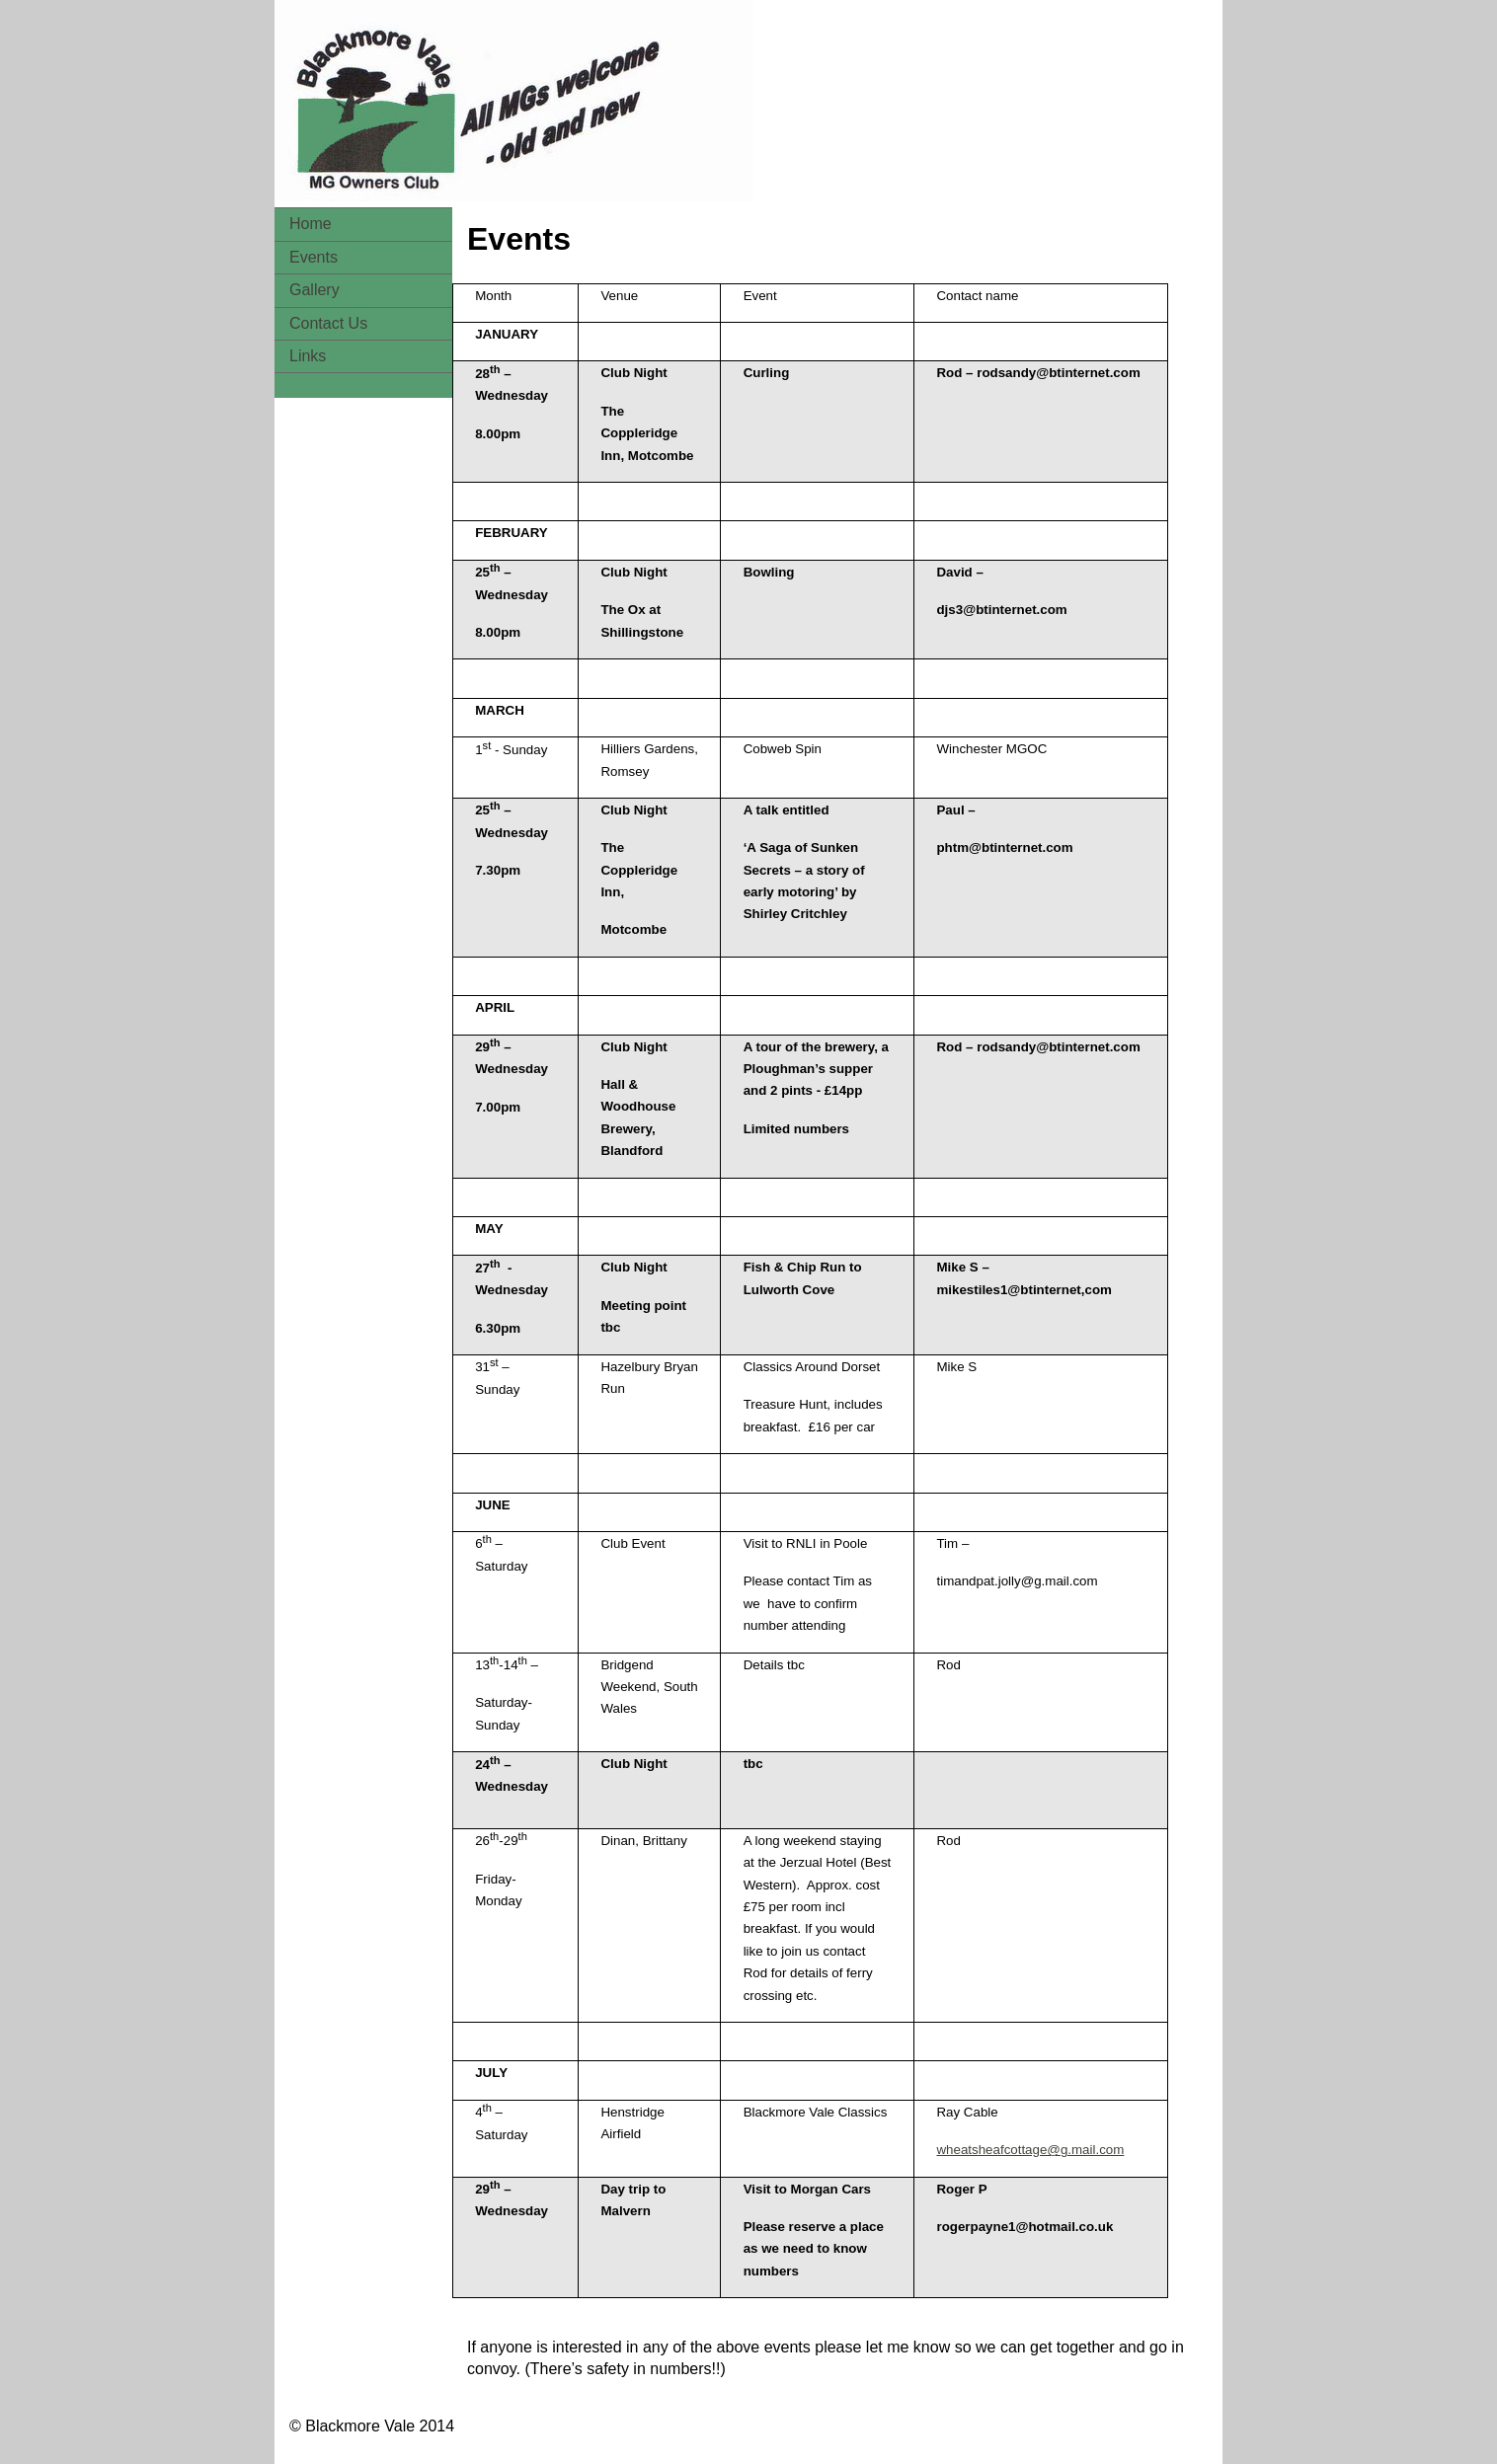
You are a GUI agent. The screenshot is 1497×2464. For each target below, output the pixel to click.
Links (307, 355)
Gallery (314, 289)
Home (310, 223)
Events (313, 257)
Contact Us (328, 323)
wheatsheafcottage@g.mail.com (1030, 2149)
